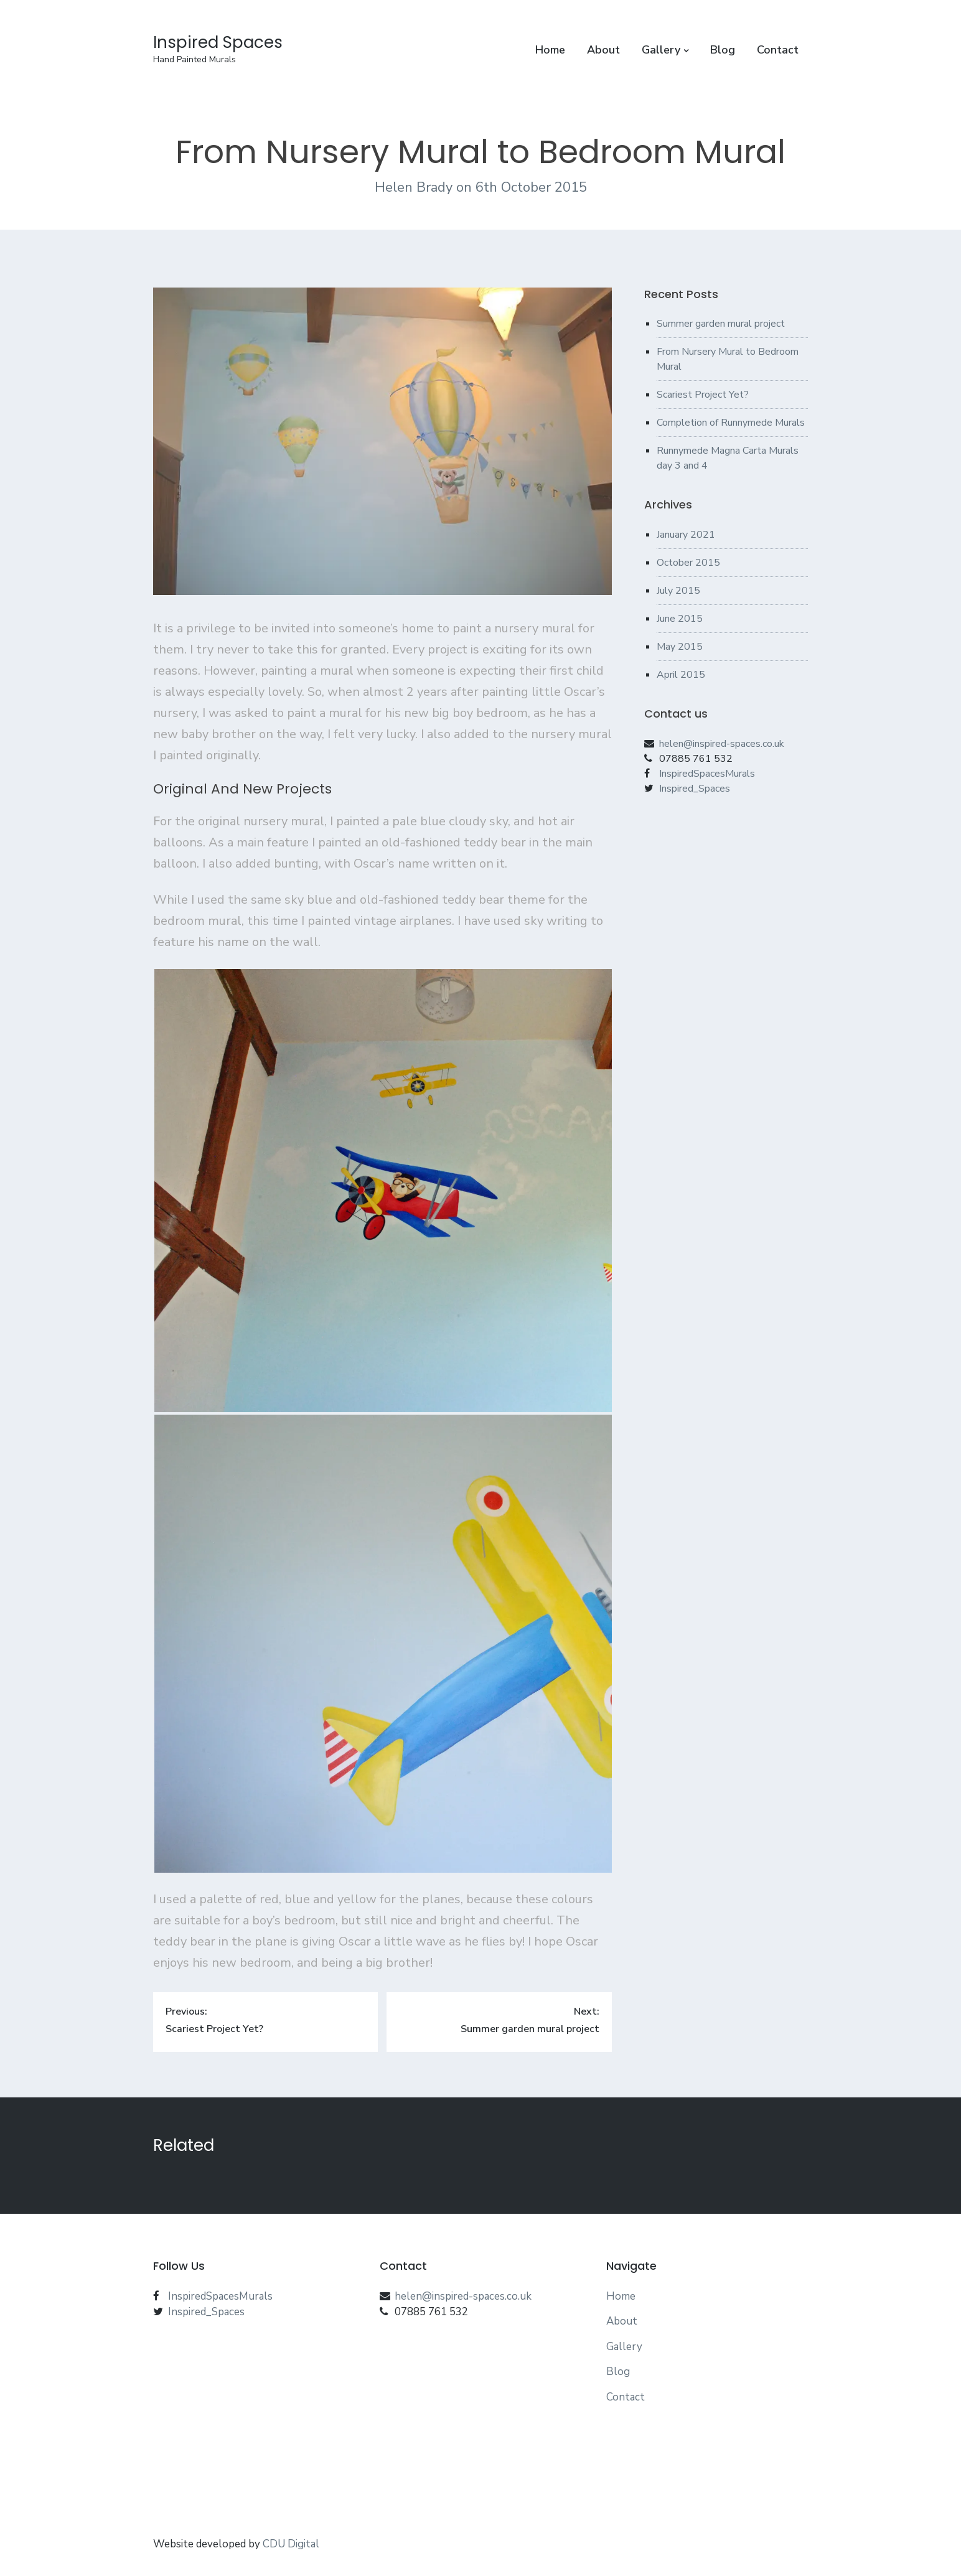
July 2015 (678, 590)
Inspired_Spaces (694, 788)
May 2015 (680, 646)
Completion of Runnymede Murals (731, 422)
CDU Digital (291, 2544)
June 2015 (680, 618)
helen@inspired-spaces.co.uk (721, 744)
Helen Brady (415, 187)
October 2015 (688, 562)
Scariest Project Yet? (703, 394)
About (603, 49)
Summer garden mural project (721, 323)
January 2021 (686, 534)
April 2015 (681, 674)
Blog (722, 49)
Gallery (661, 49)
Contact (778, 49)
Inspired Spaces (218, 42)
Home (550, 49)
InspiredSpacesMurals (707, 773)
